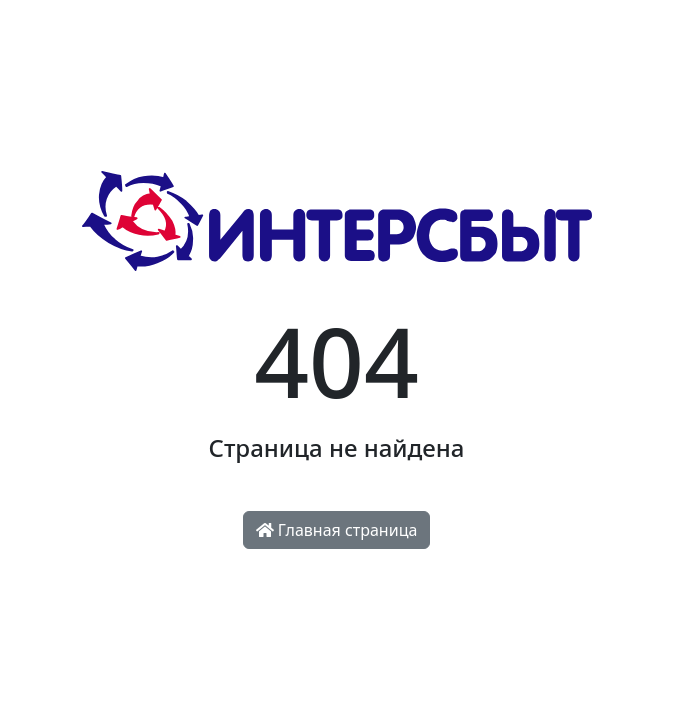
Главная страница (337, 530)
